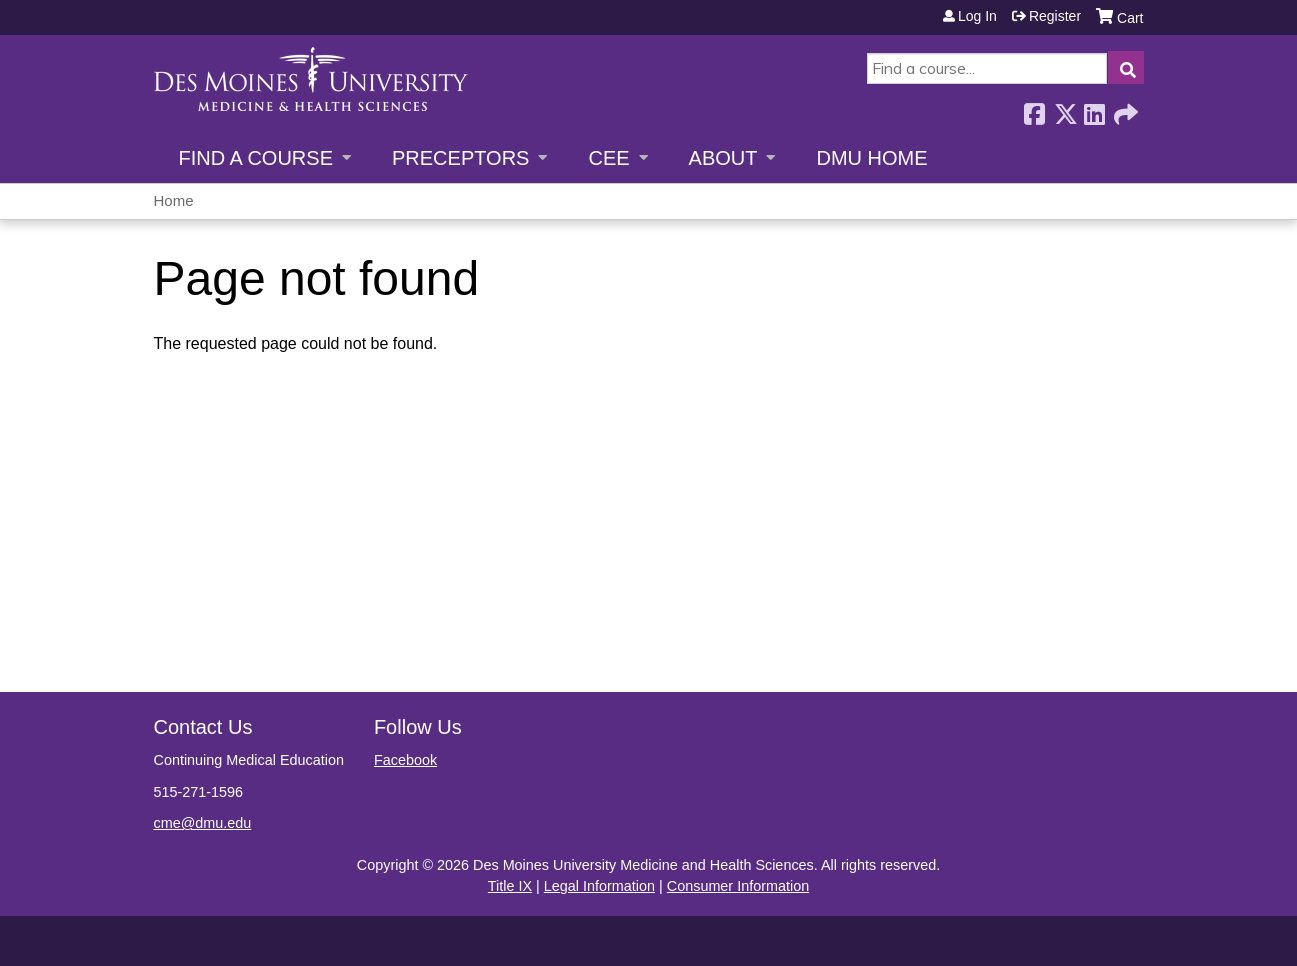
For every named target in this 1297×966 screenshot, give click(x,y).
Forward (1124, 108)
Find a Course (256, 158)
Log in (977, 16)
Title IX (510, 886)
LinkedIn (1094, 108)
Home (174, 200)
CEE (608, 158)
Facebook (1034, 108)
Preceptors (460, 158)
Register (1055, 16)
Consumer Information (738, 886)
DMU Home (871, 158)
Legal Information (599, 886)
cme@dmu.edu (203, 823)
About (723, 158)
